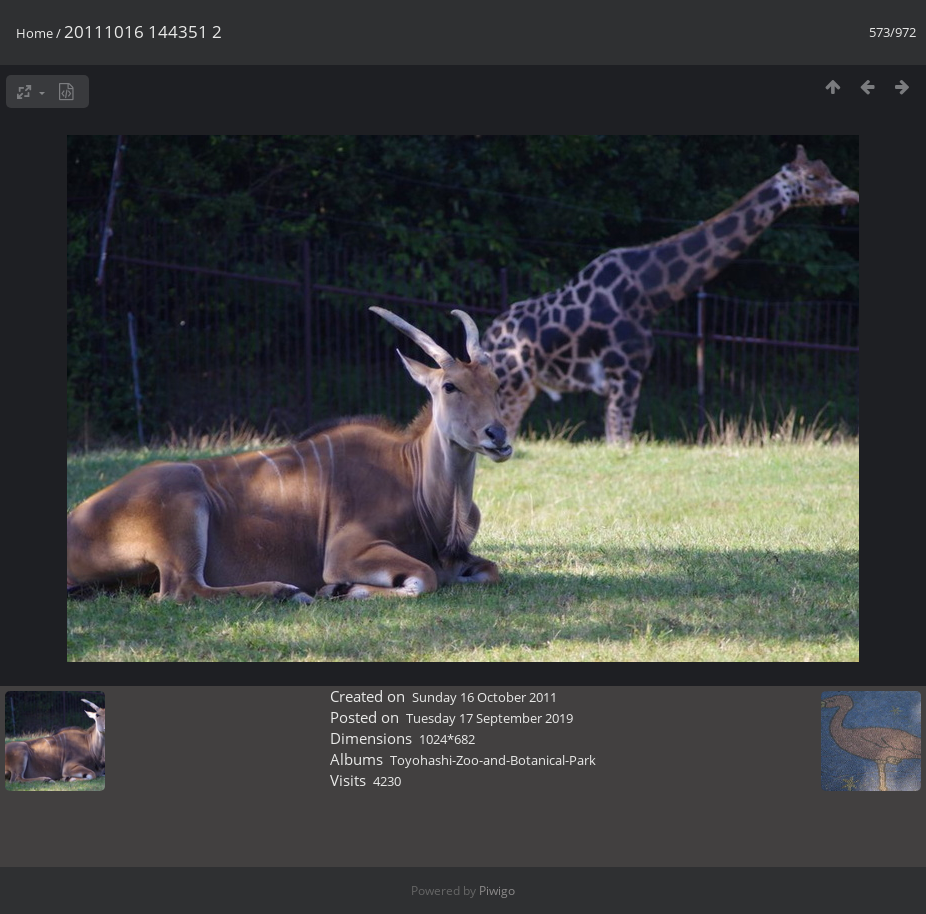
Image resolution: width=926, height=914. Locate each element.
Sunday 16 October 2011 (484, 697)
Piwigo (497, 890)
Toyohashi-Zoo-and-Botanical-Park (493, 760)
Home (34, 33)
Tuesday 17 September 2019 (489, 718)
